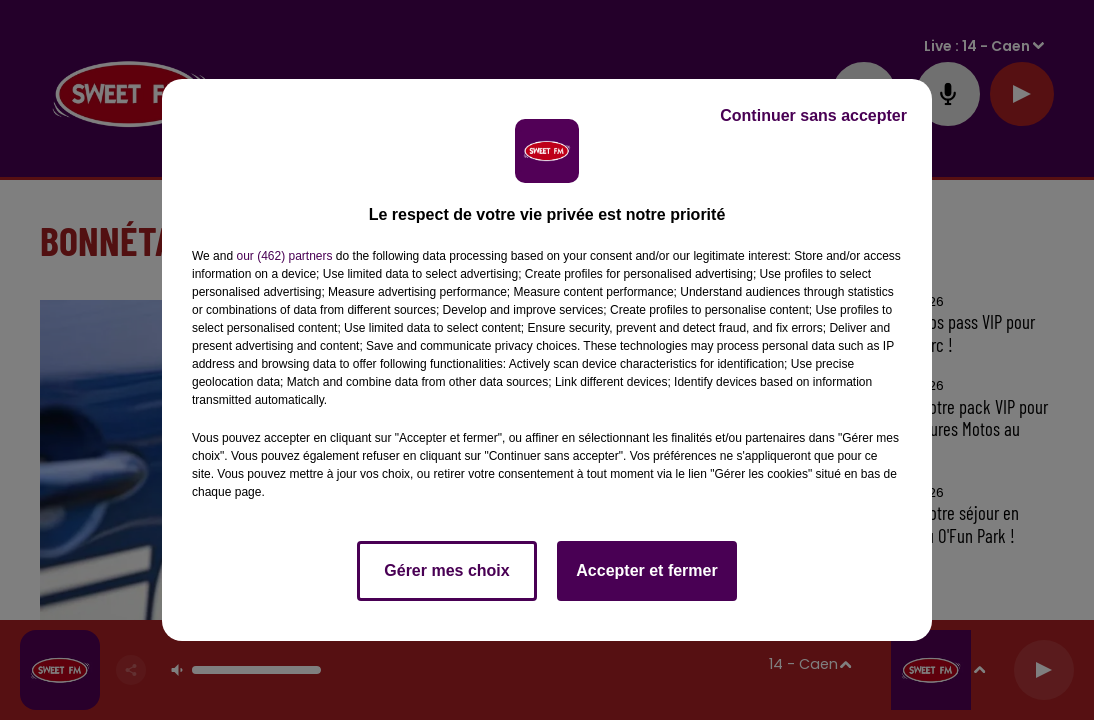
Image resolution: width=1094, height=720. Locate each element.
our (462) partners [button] (284, 256)
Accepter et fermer (646, 570)
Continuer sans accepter (813, 115)
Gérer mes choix (446, 570)
